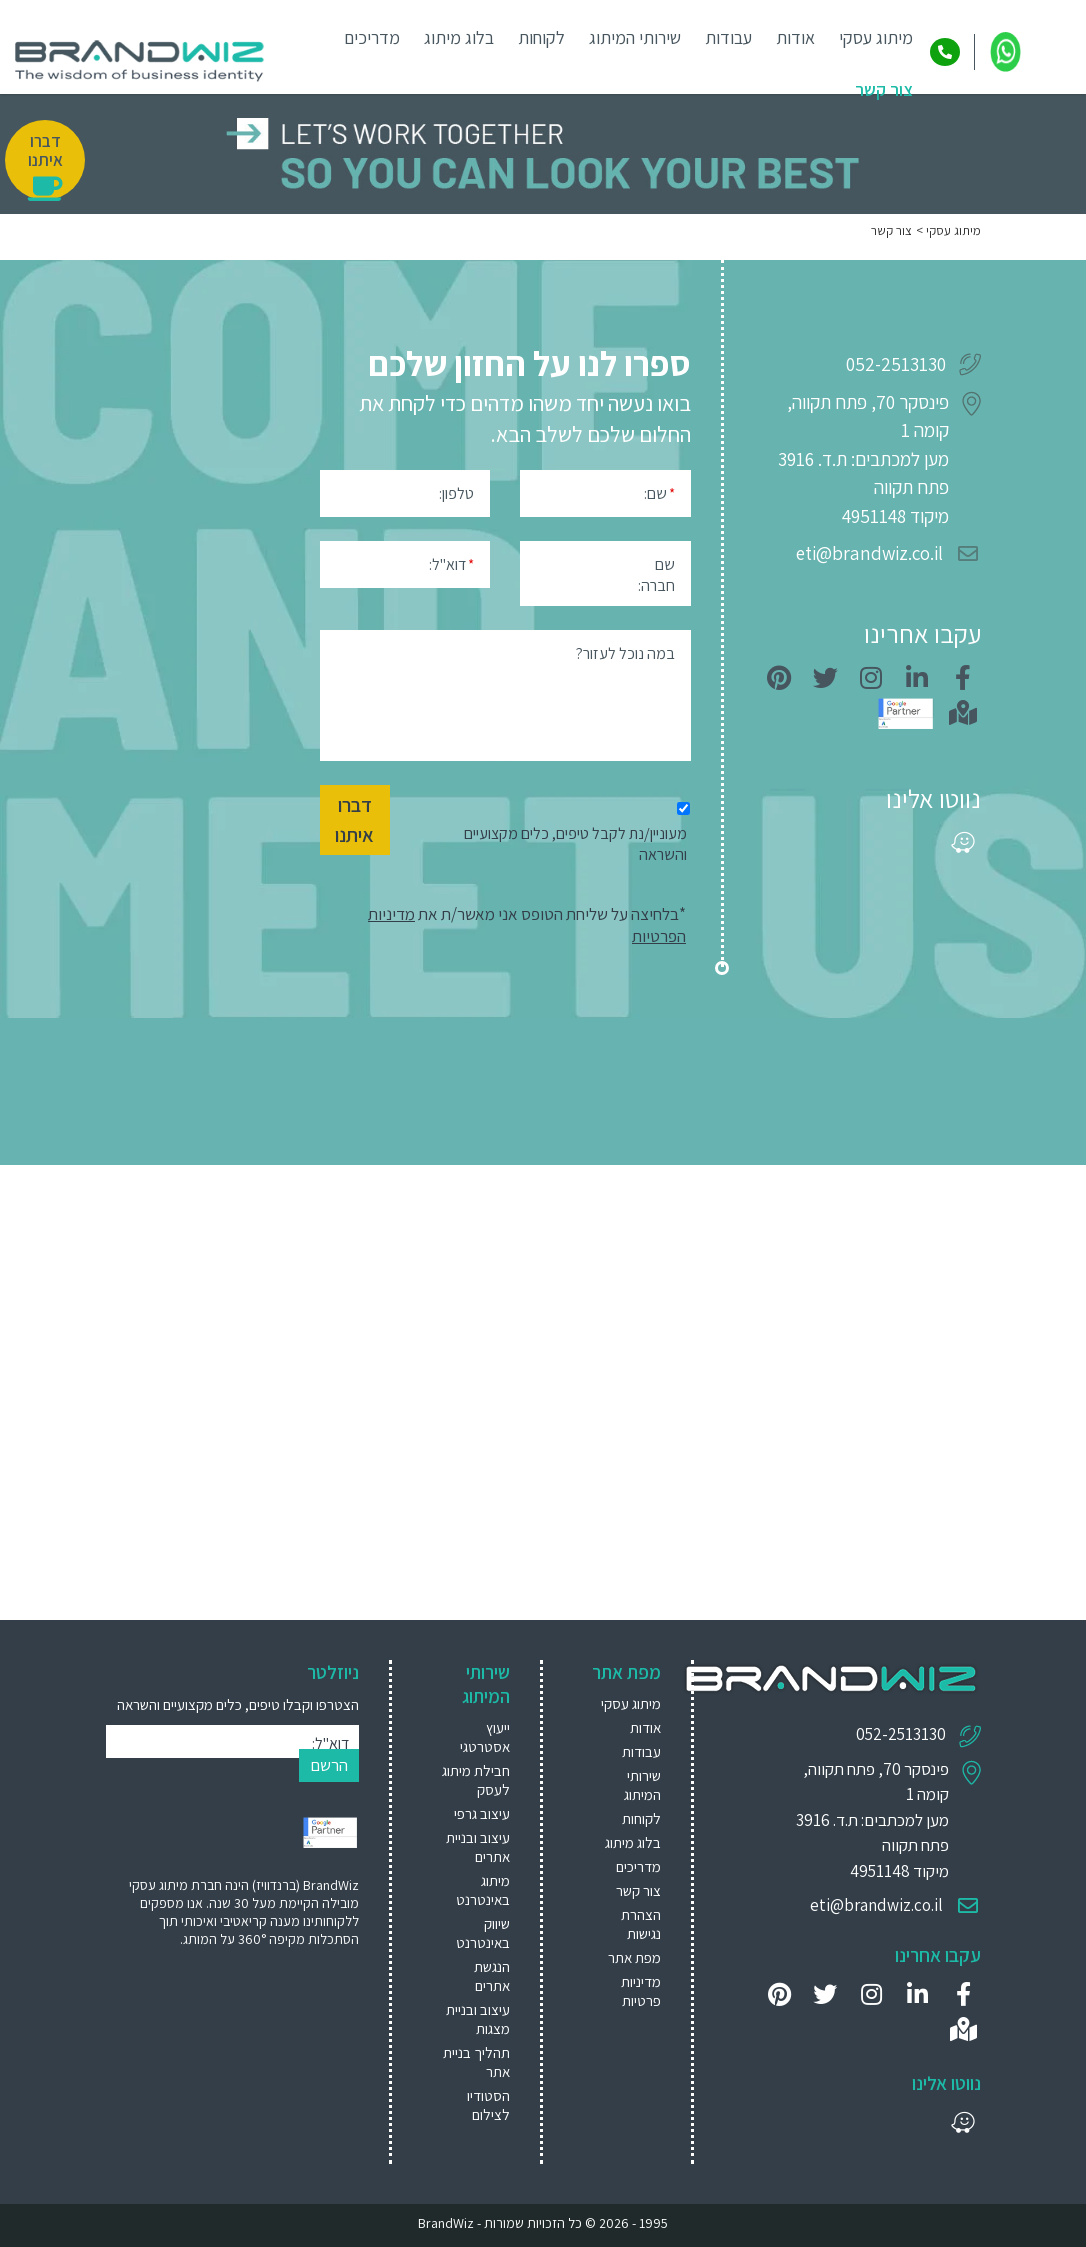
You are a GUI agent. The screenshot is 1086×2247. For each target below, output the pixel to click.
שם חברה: (656, 575)
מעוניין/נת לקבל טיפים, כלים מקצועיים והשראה (575, 844)
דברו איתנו (354, 820)
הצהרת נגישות (641, 1924)
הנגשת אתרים (492, 1976)
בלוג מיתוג (459, 37)
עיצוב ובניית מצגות (478, 2019)
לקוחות (541, 37)
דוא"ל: (453, 563)
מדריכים (372, 37)
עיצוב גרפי (482, 1813)
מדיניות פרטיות (641, 1991)
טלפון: (456, 493)
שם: (659, 492)
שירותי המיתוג (635, 37)
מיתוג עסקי (876, 37)
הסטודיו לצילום (488, 2105)
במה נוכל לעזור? (625, 653)
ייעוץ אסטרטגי (485, 1737)
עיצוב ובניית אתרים (478, 1847)
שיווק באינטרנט (483, 1933)
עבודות (728, 37)
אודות (795, 37)
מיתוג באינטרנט (483, 1890)
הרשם (329, 1765)
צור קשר (884, 89)
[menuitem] (475, 1737)
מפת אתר (634, 1957)
